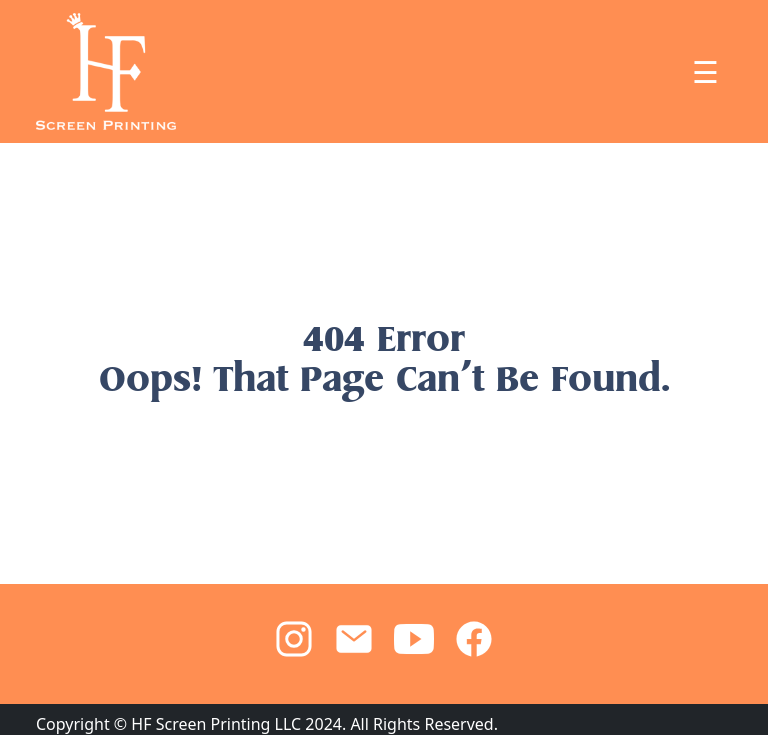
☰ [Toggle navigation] (705, 72)
